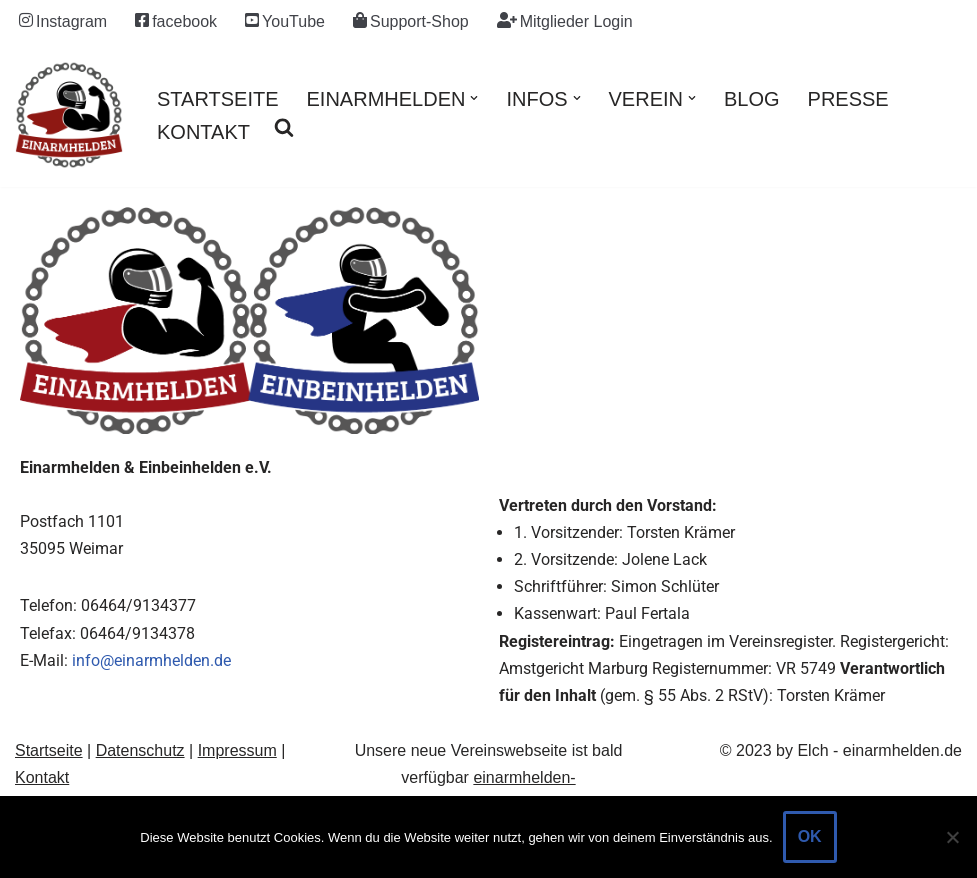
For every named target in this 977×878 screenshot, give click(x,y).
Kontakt (203, 132)
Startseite (218, 99)
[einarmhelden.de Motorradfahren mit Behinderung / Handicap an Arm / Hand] (69, 115)
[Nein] (952, 837)
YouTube (285, 21)
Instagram (63, 21)
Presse (848, 99)
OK (810, 836)
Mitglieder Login (565, 21)
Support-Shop (411, 21)
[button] (474, 98)
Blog (752, 99)
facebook (176, 21)
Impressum (237, 750)
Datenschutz (140, 750)
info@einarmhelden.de (151, 660)
